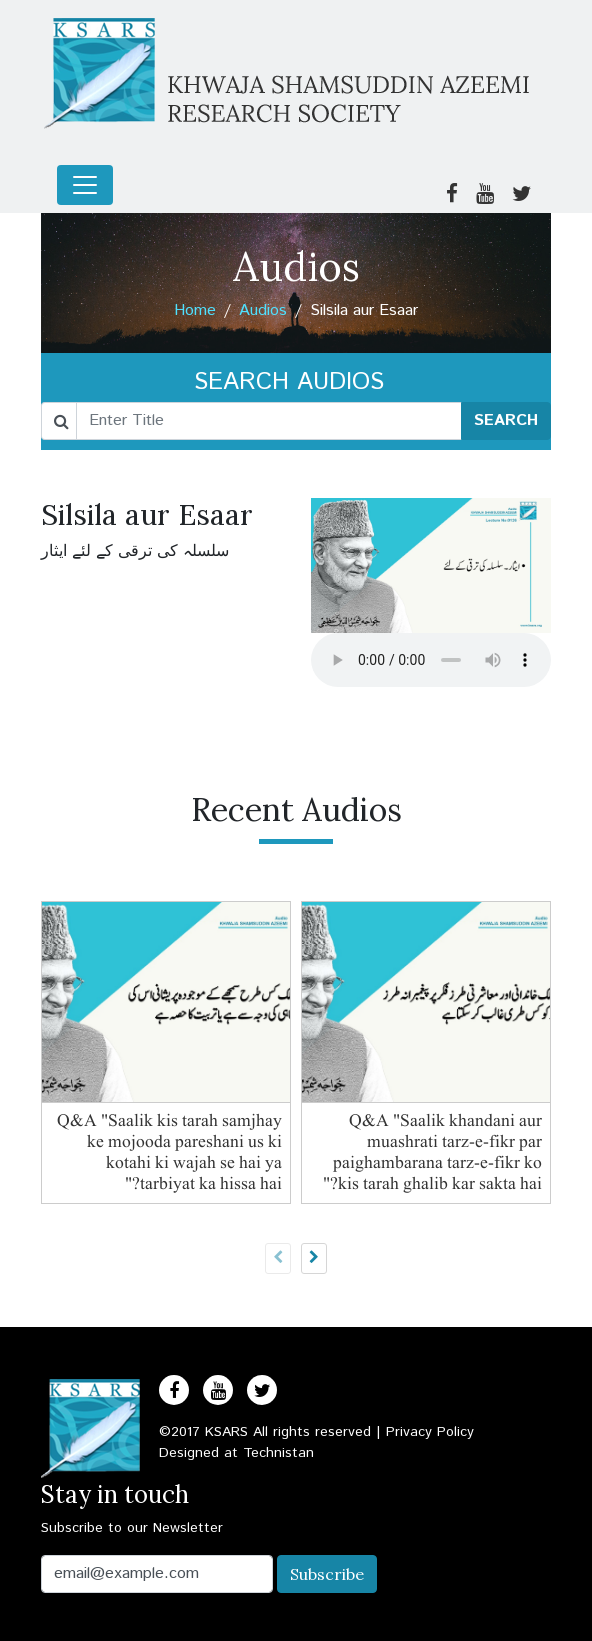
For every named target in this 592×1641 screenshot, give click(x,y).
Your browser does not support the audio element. (431, 660)
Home (195, 310)
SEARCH (506, 420)
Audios (263, 310)
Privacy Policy (430, 1432)
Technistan (278, 1453)
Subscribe (327, 1574)
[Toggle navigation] (85, 185)
